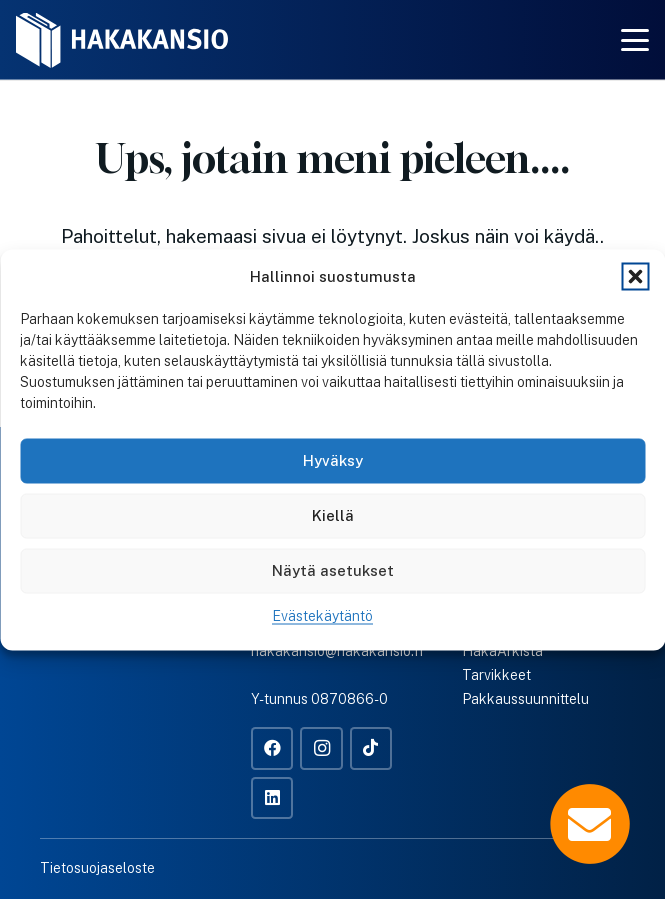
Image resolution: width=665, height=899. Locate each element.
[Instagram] (321, 748)
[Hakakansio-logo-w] (122, 40)
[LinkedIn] (272, 798)
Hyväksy (333, 460)
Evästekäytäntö (322, 615)
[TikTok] (371, 748)
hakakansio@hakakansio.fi (337, 651)
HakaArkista (502, 651)
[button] (635, 276)
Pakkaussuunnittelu (525, 699)
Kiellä (333, 515)
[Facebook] (272, 748)
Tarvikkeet (496, 675)
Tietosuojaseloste (97, 868)
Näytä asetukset (333, 570)
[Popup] (590, 824)
